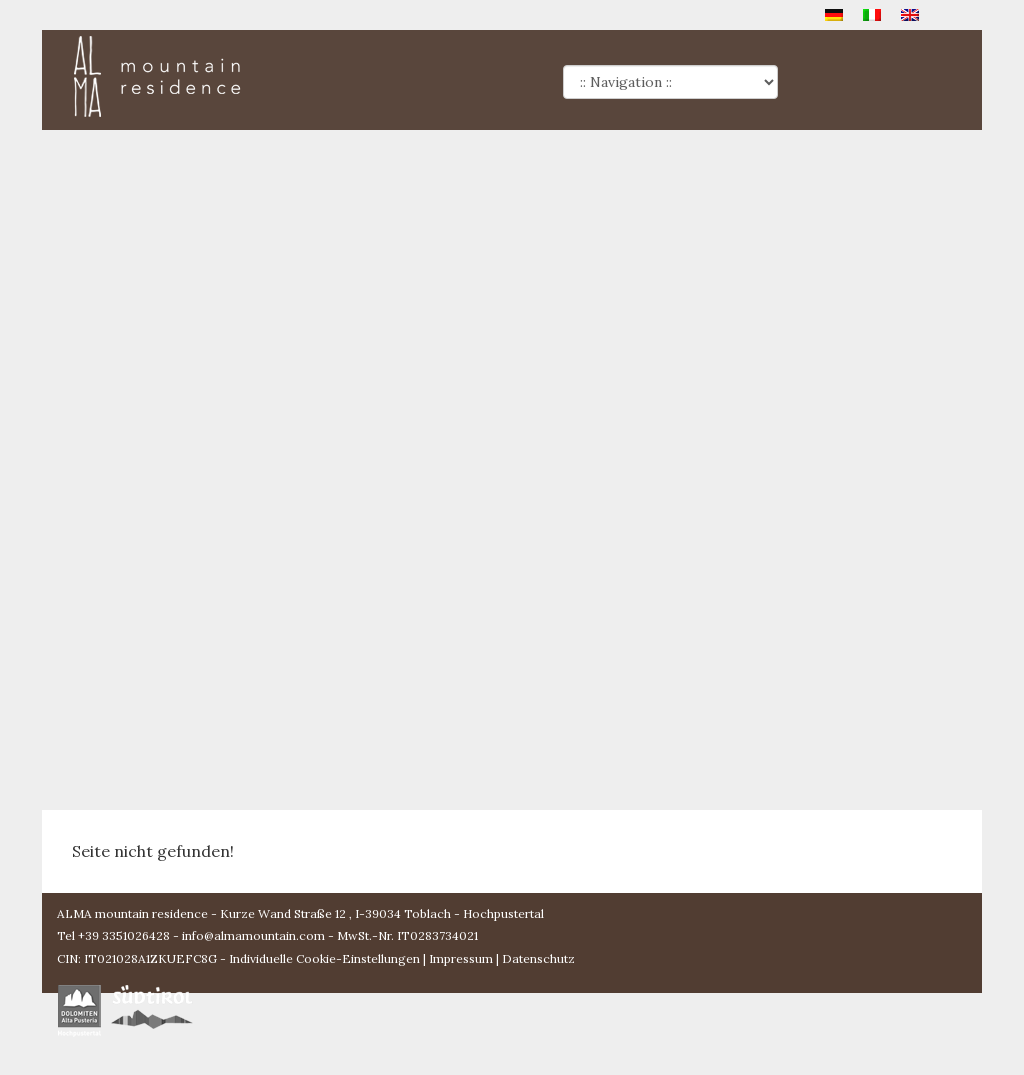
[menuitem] (834, 14)
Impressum (461, 958)
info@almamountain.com (253, 935)
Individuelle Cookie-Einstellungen (324, 958)
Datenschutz (538, 958)
